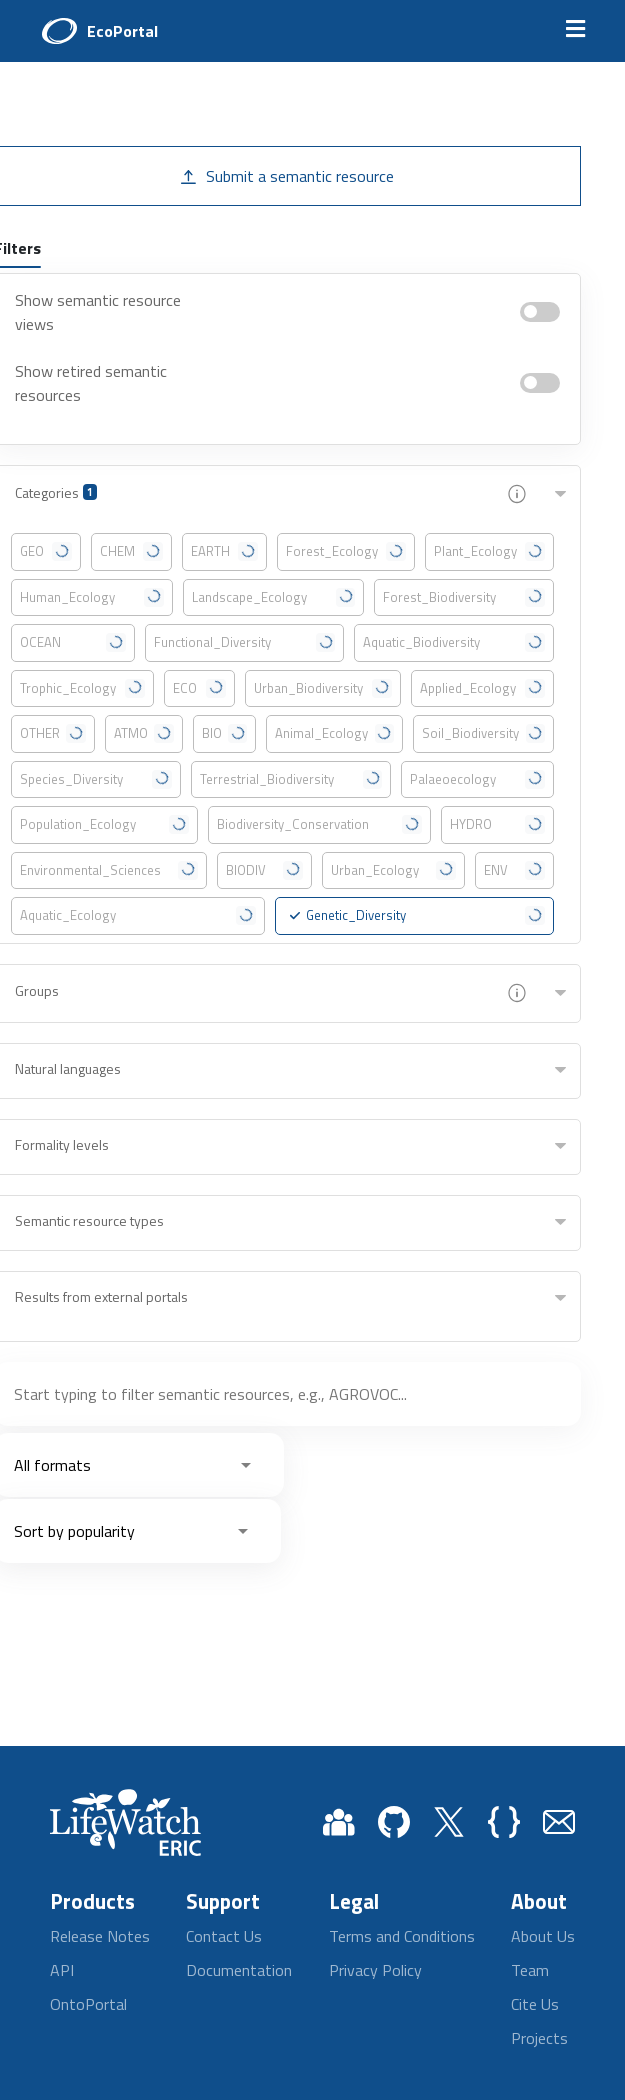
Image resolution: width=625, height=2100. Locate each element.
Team (530, 1970)
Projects (539, 2038)
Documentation (239, 1970)
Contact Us (224, 1936)
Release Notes (100, 1936)
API (62, 1970)
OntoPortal (88, 2004)
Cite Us (535, 2004)
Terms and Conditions (402, 1936)
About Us (543, 1936)
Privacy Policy (375, 1970)
